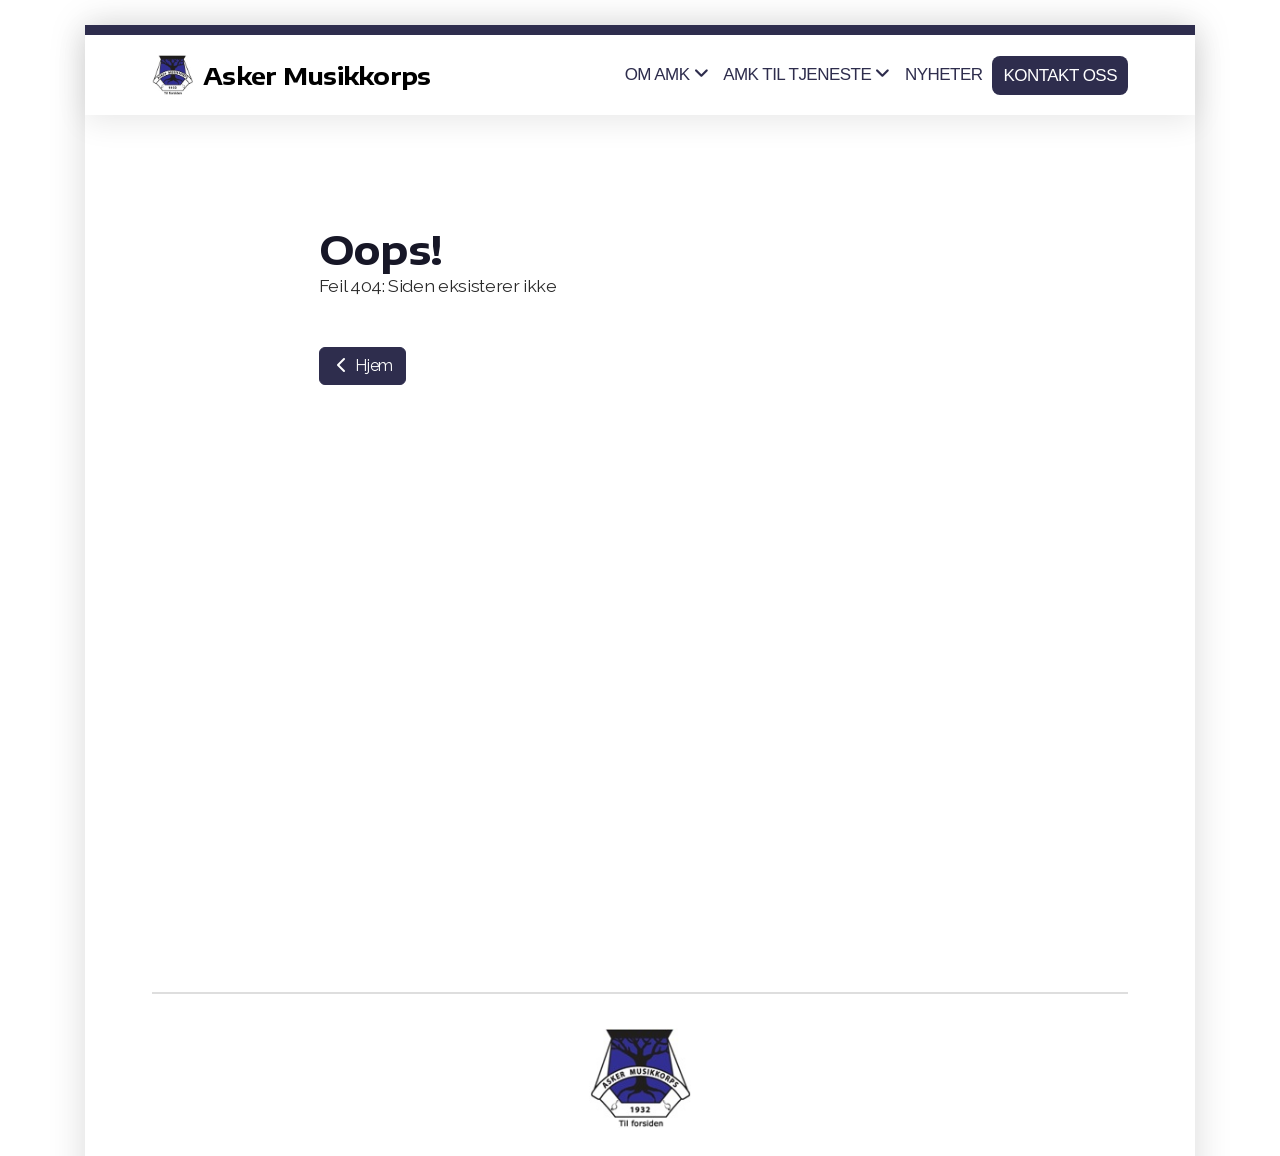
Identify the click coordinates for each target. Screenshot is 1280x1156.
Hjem (362, 365)
